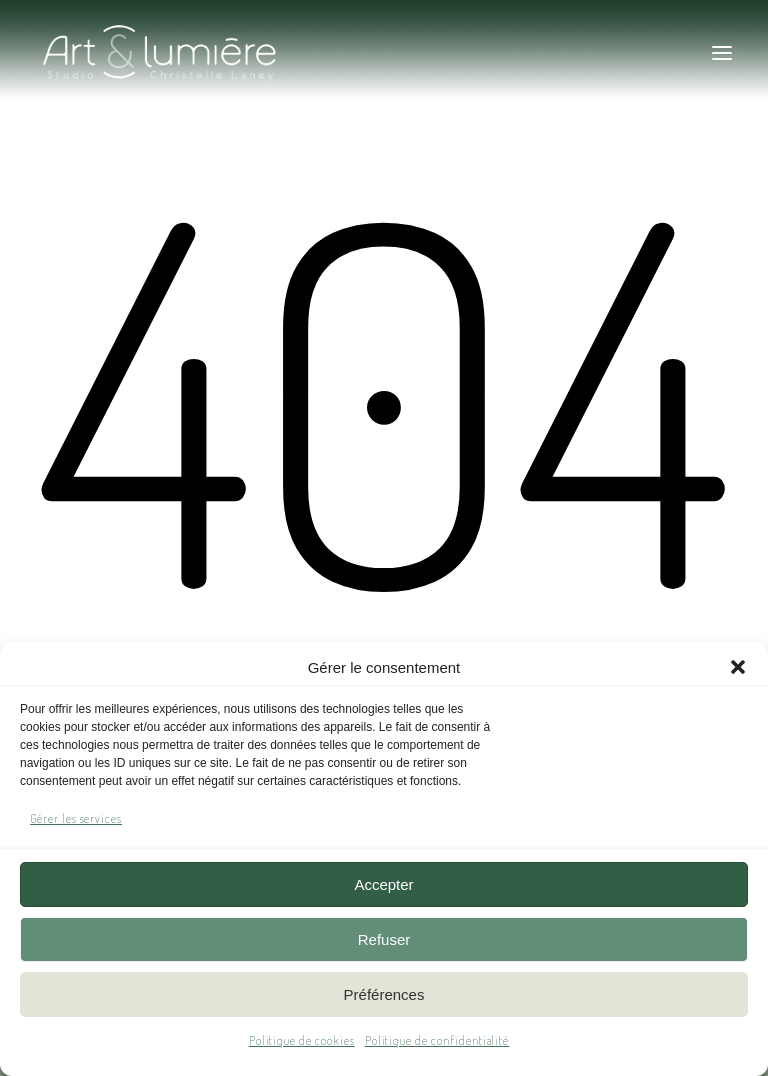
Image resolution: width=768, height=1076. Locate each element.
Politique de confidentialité (437, 1040)
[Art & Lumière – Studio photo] (217, 53)
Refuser (384, 939)
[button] (738, 667)
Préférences (384, 994)
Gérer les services (76, 818)
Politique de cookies (302, 1040)
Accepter (383, 884)
